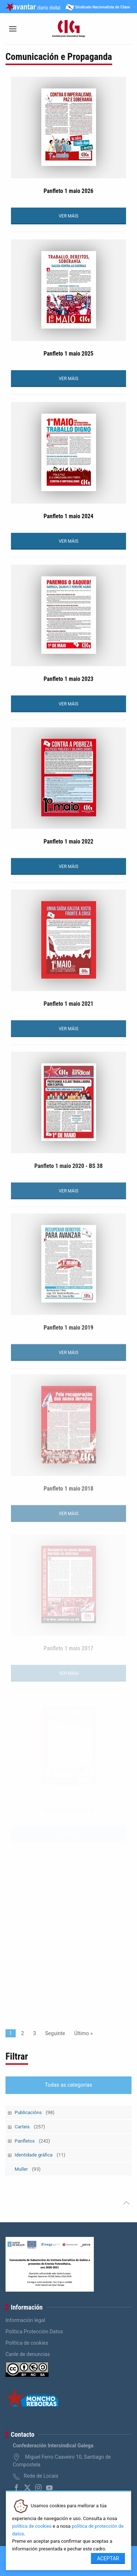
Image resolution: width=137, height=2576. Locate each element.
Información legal (25, 2320)
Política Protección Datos (34, 2331)
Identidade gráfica (40, 2155)
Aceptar (108, 2558)
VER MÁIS (69, 216)
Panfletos (32, 2141)
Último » (83, 2033)
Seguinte (55, 2033)
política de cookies (32, 2526)
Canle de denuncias (27, 2354)
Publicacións (34, 2112)
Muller (28, 2169)
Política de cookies (26, 2343)
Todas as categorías (68, 2085)
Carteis (30, 2126)
